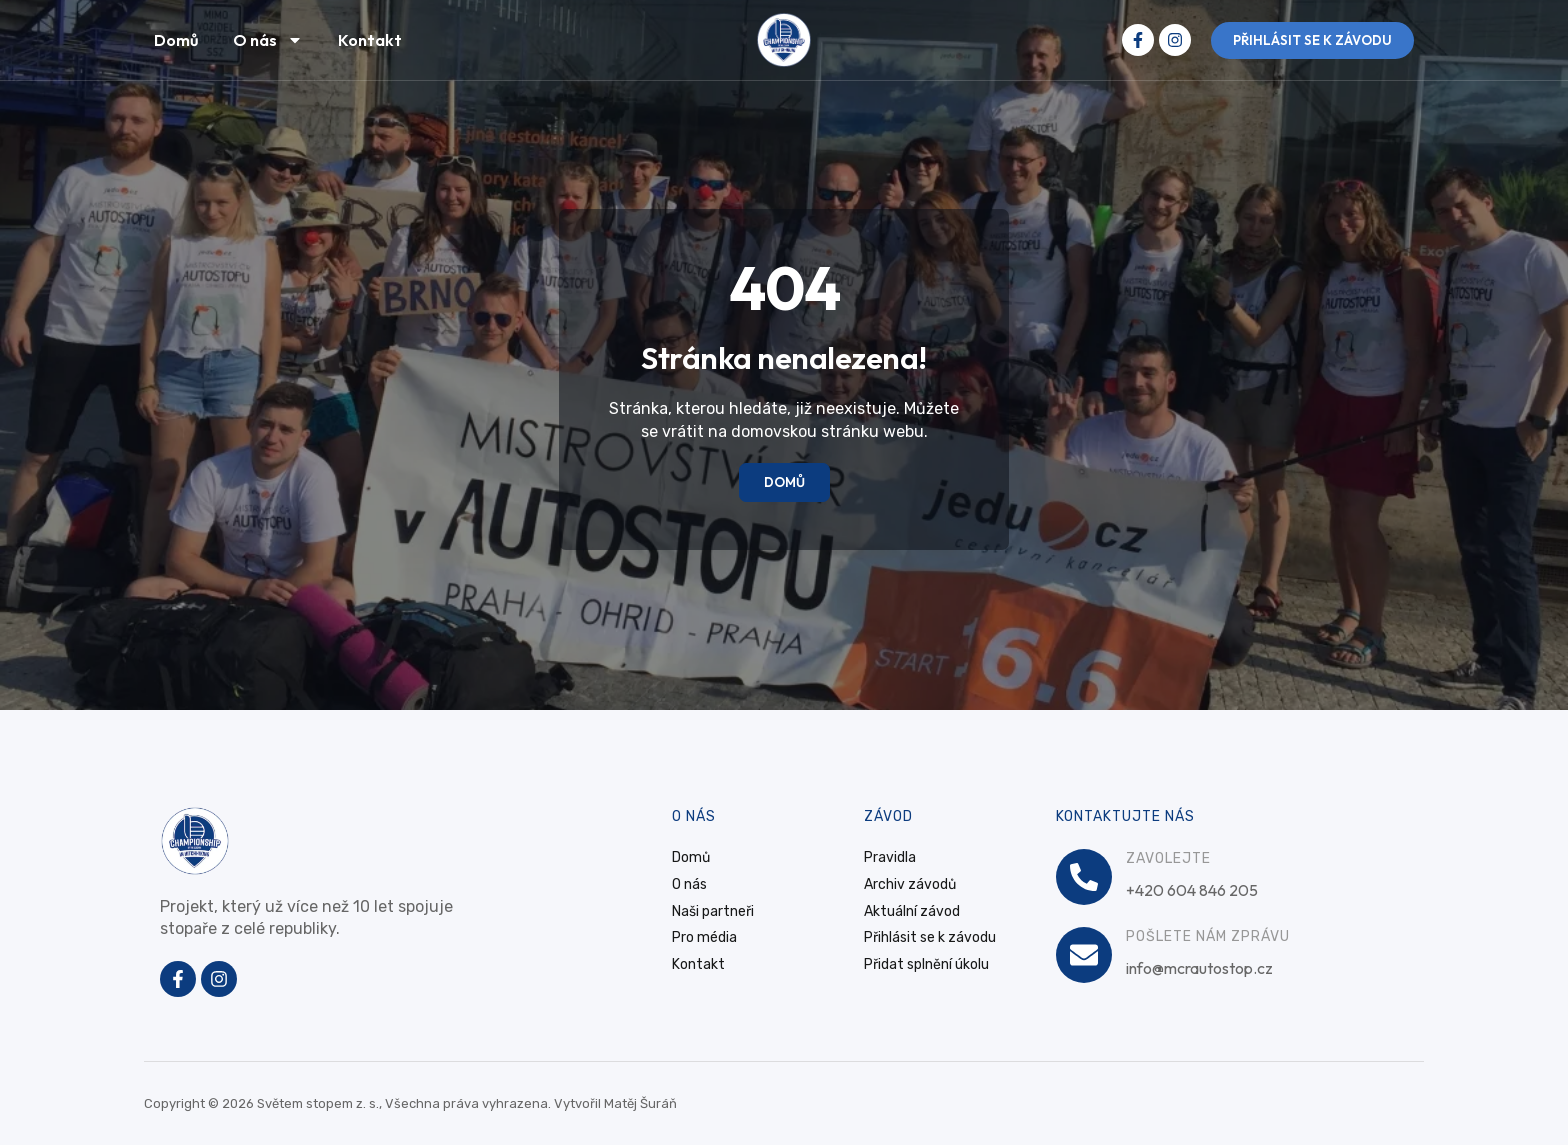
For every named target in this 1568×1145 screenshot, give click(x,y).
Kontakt (370, 40)
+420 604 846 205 (1192, 890)
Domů (176, 40)
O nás (268, 40)
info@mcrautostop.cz (1199, 968)
